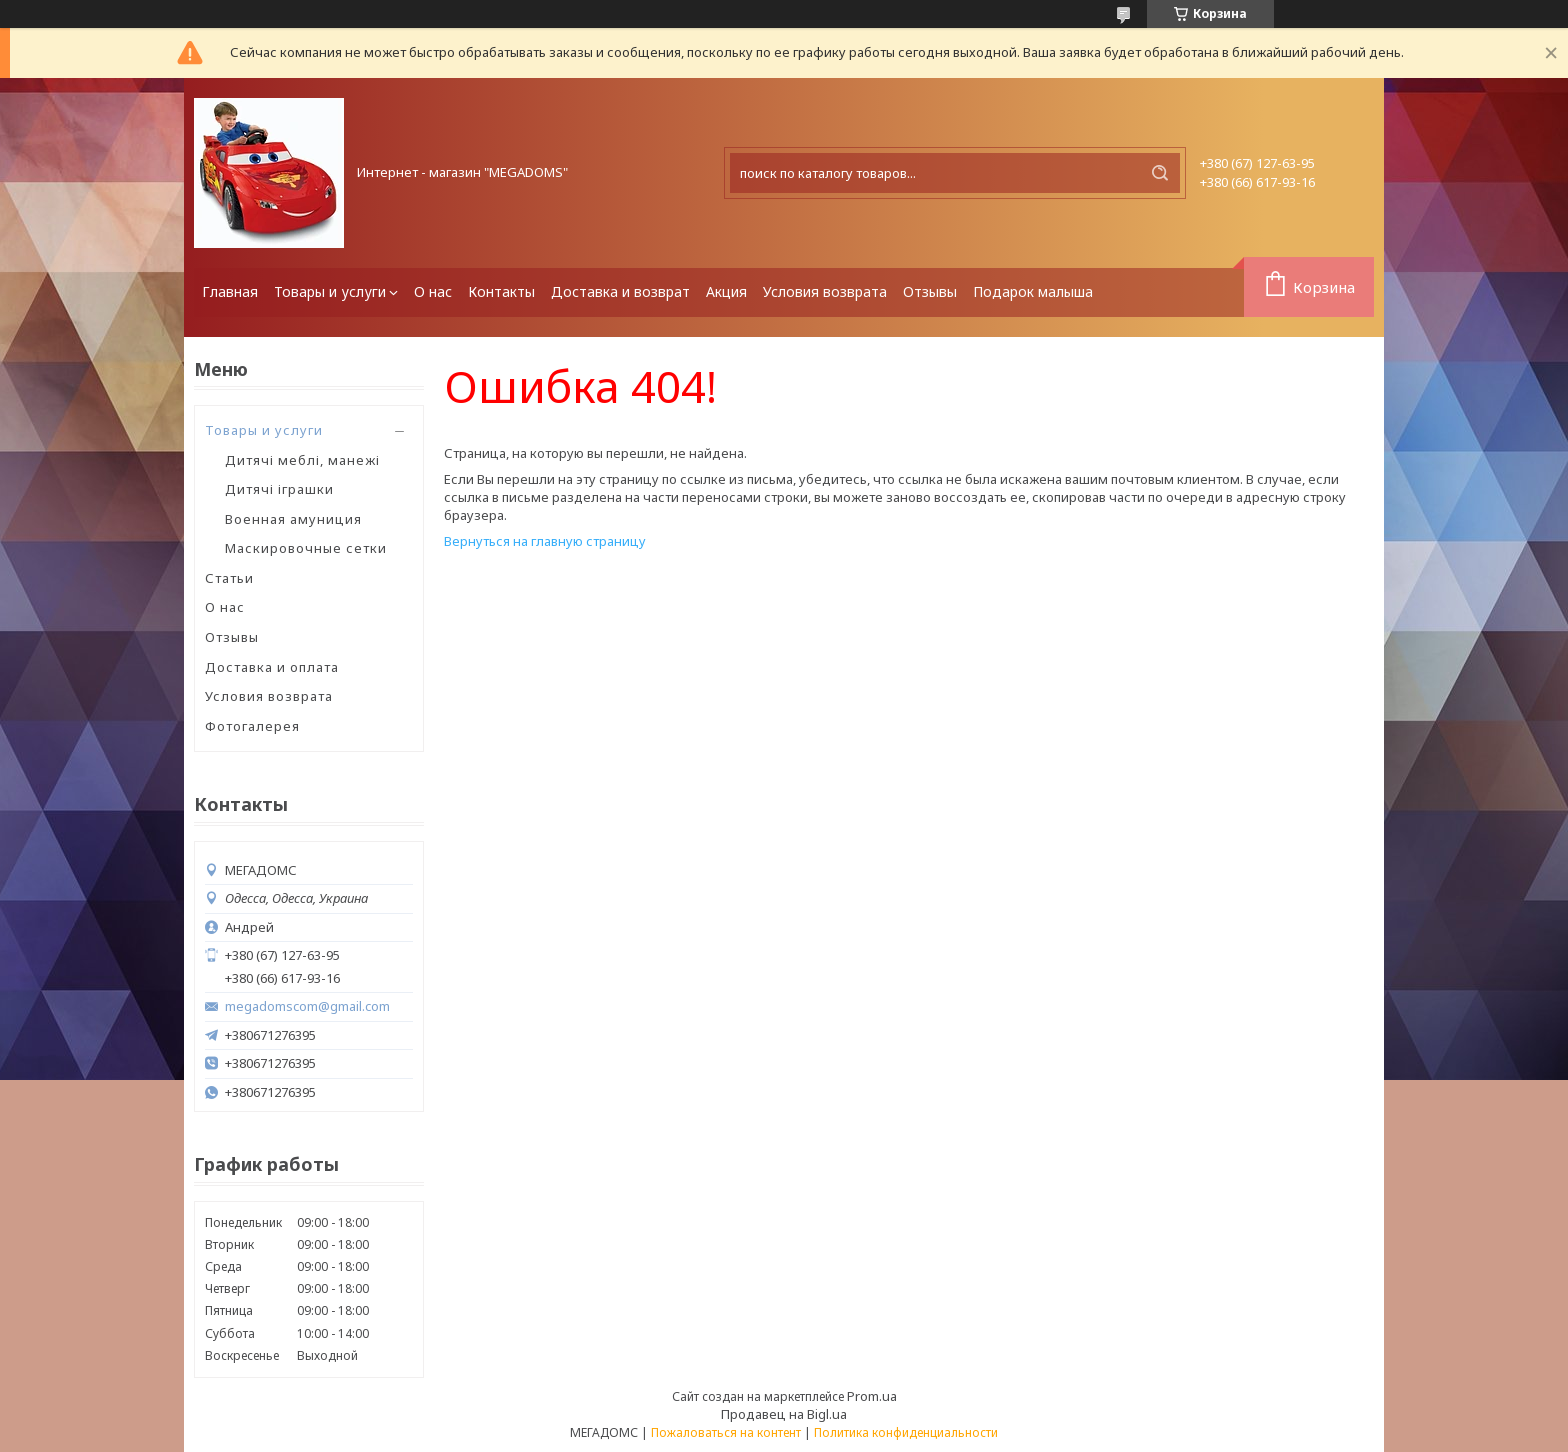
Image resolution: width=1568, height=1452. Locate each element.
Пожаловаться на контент (726, 1432)
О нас (433, 291)
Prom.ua (872, 1396)
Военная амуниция (293, 519)
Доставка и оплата (272, 667)
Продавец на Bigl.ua (784, 1414)
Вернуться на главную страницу (545, 541)
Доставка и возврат (620, 291)
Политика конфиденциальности (906, 1432)
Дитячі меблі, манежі (302, 460)
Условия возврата (825, 291)
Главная (230, 291)
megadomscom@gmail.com (307, 1006)
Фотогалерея (252, 726)
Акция (726, 291)
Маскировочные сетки (306, 548)
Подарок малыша (1033, 291)
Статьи (229, 578)
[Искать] (1160, 173)
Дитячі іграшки (279, 489)
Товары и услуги (330, 291)
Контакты (501, 291)
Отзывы (930, 291)
